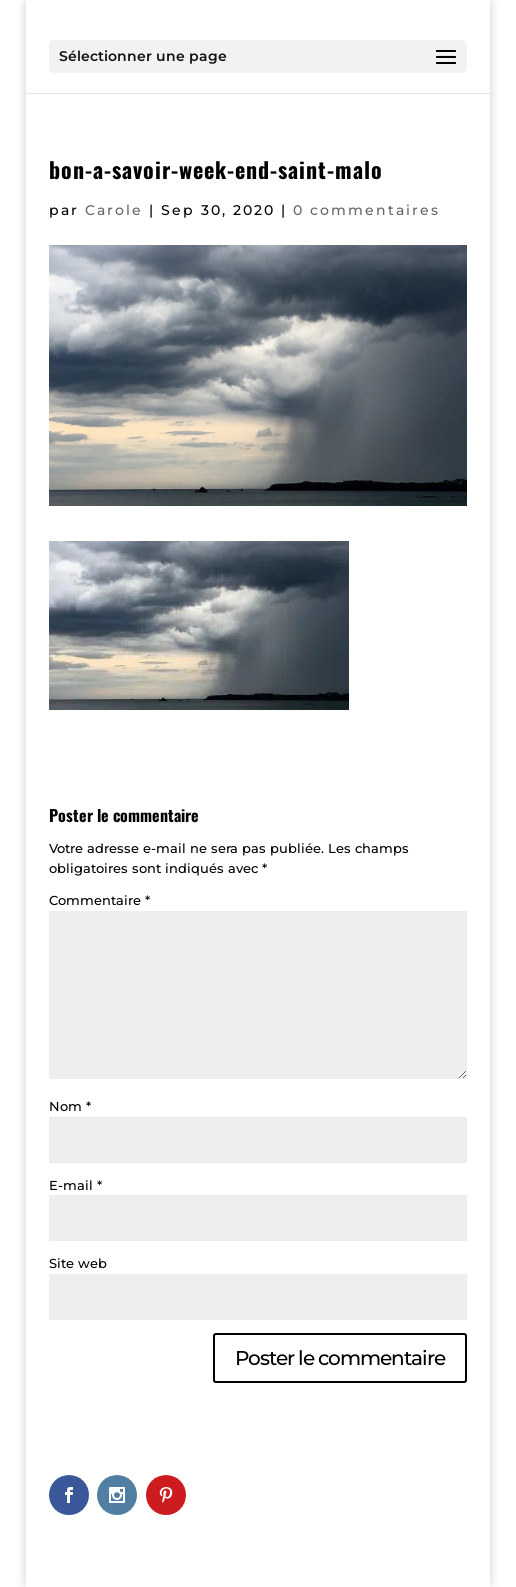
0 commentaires (366, 210)
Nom (70, 1106)
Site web (78, 1263)
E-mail (75, 1185)
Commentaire (99, 900)
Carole (114, 210)
